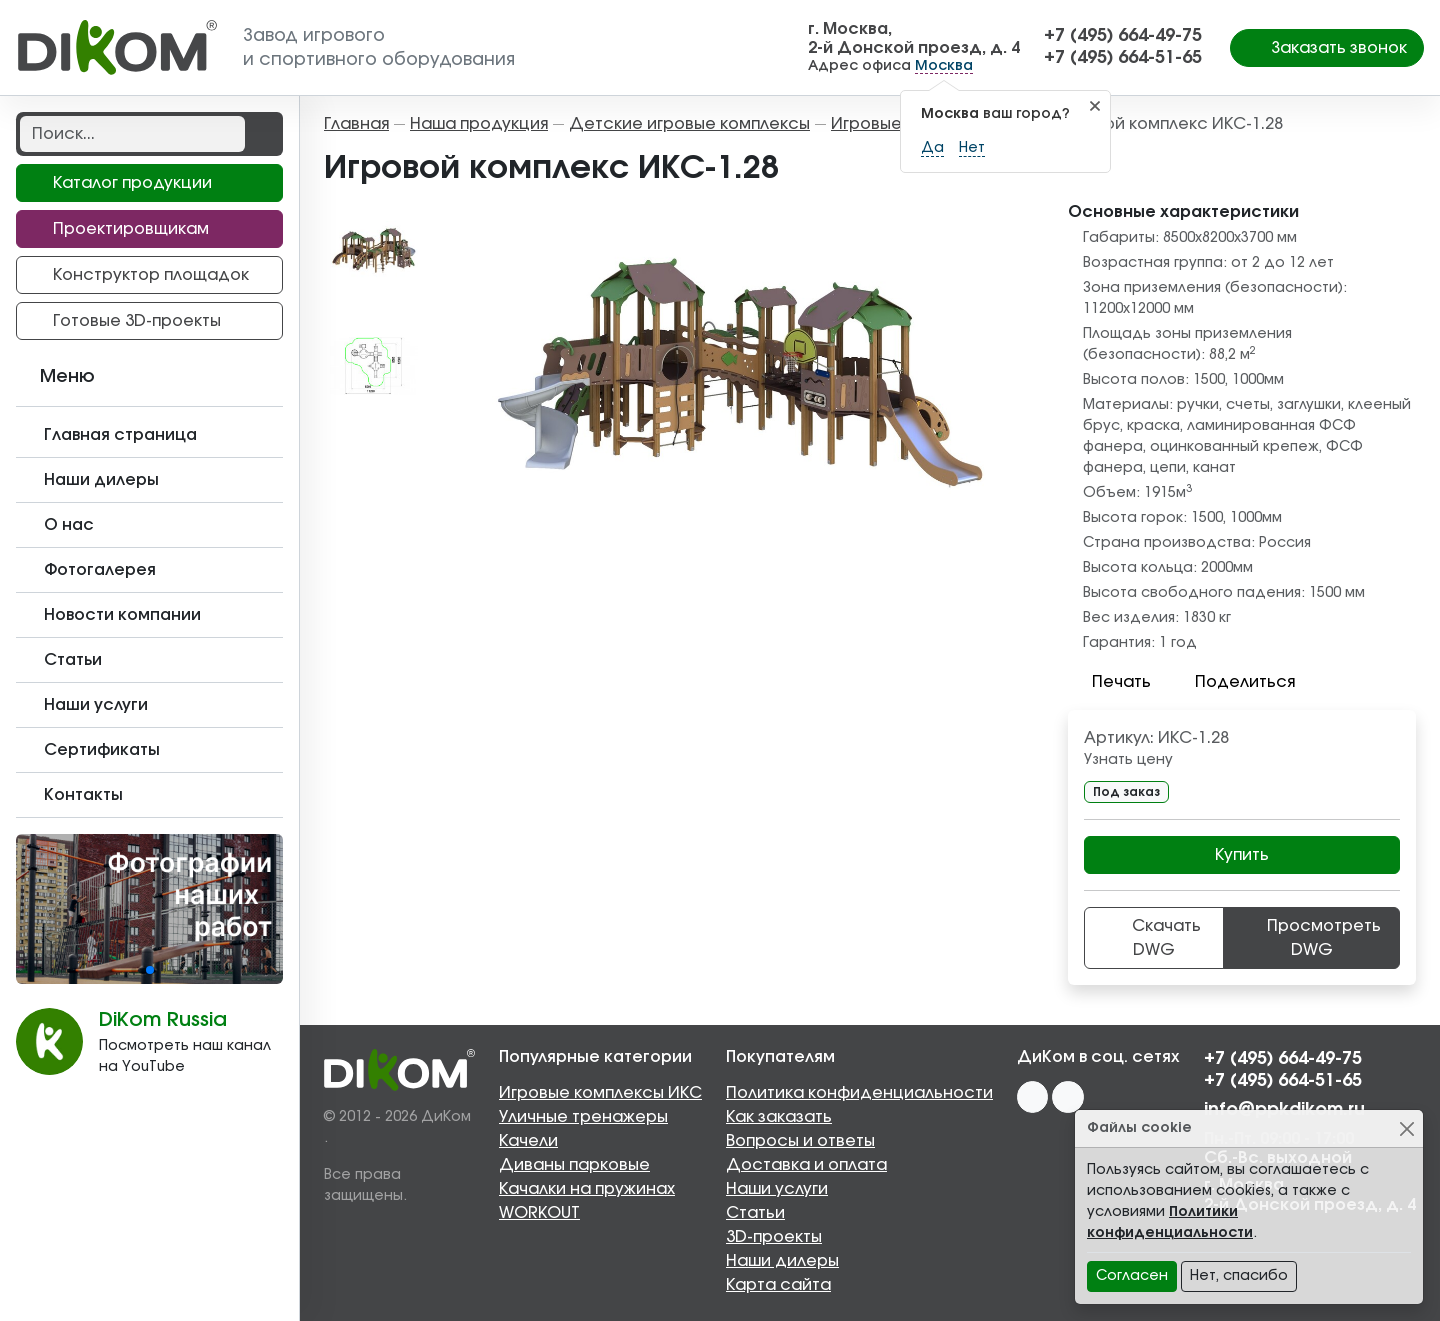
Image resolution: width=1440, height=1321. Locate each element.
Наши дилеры (782, 1261)
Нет (972, 148)
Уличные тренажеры (583, 1117)
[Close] (1406, 1128)
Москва (944, 66)
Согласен (1132, 1276)
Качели (528, 1141)
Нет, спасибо (1239, 1276)
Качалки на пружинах (587, 1189)
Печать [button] (1109, 682)
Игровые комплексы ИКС (600, 1093)
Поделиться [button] (1233, 682)
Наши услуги (777, 1189)
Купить (1242, 855)
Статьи (755, 1213)
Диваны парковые (574, 1165)
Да (932, 148)
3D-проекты (774, 1237)
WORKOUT (539, 1213)
